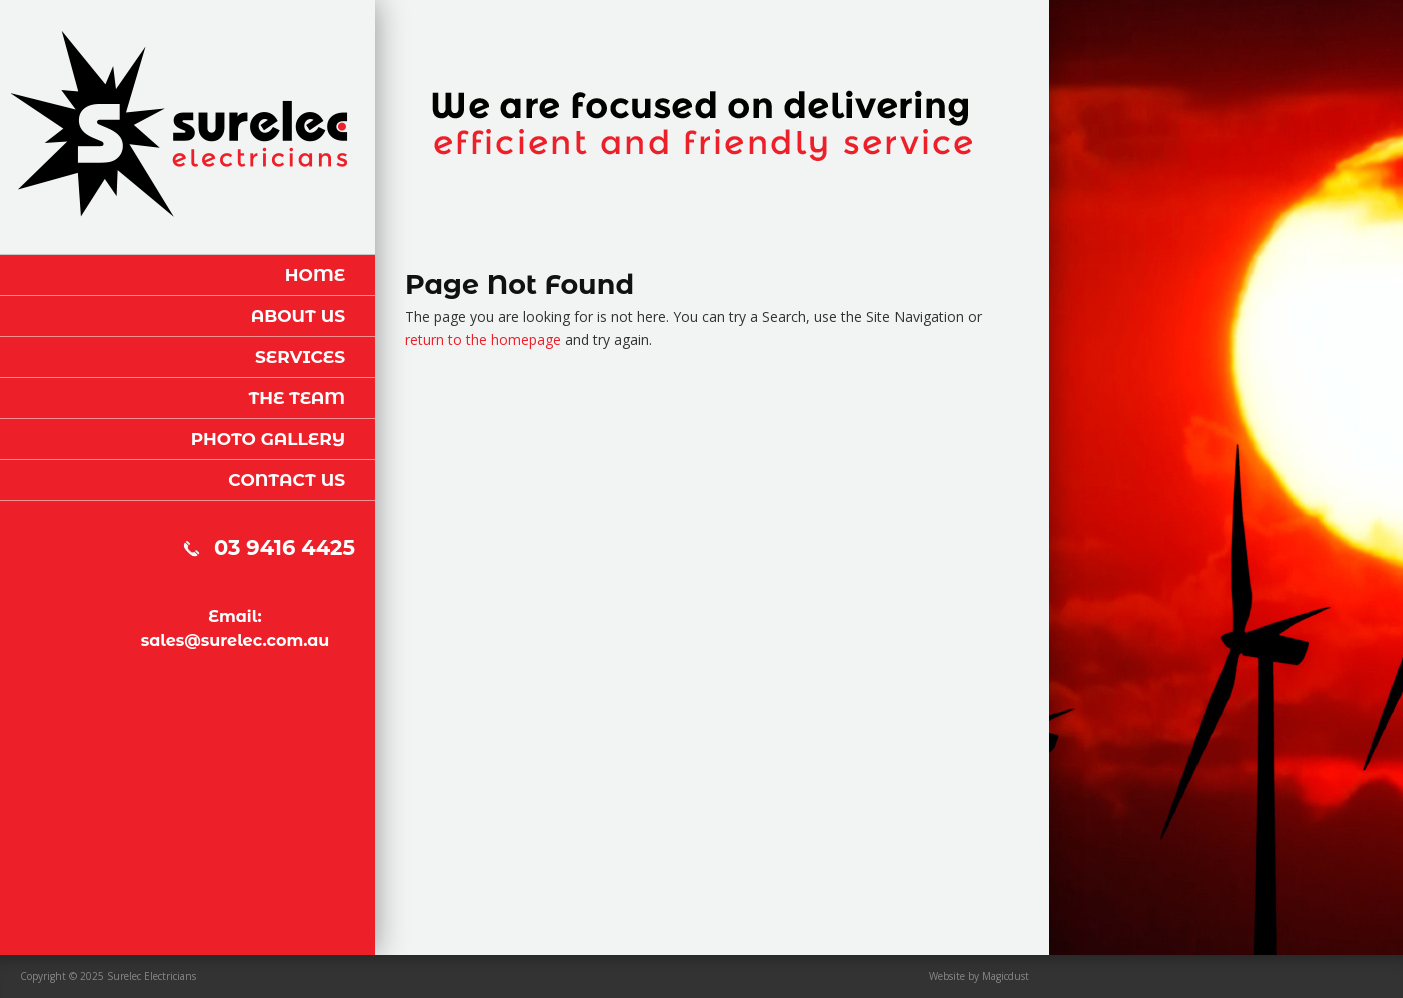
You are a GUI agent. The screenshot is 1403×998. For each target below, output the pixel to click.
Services (300, 357)
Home (315, 275)
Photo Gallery (268, 439)
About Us (298, 316)
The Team (296, 398)
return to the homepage (483, 339)
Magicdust (1005, 976)
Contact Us (286, 480)
